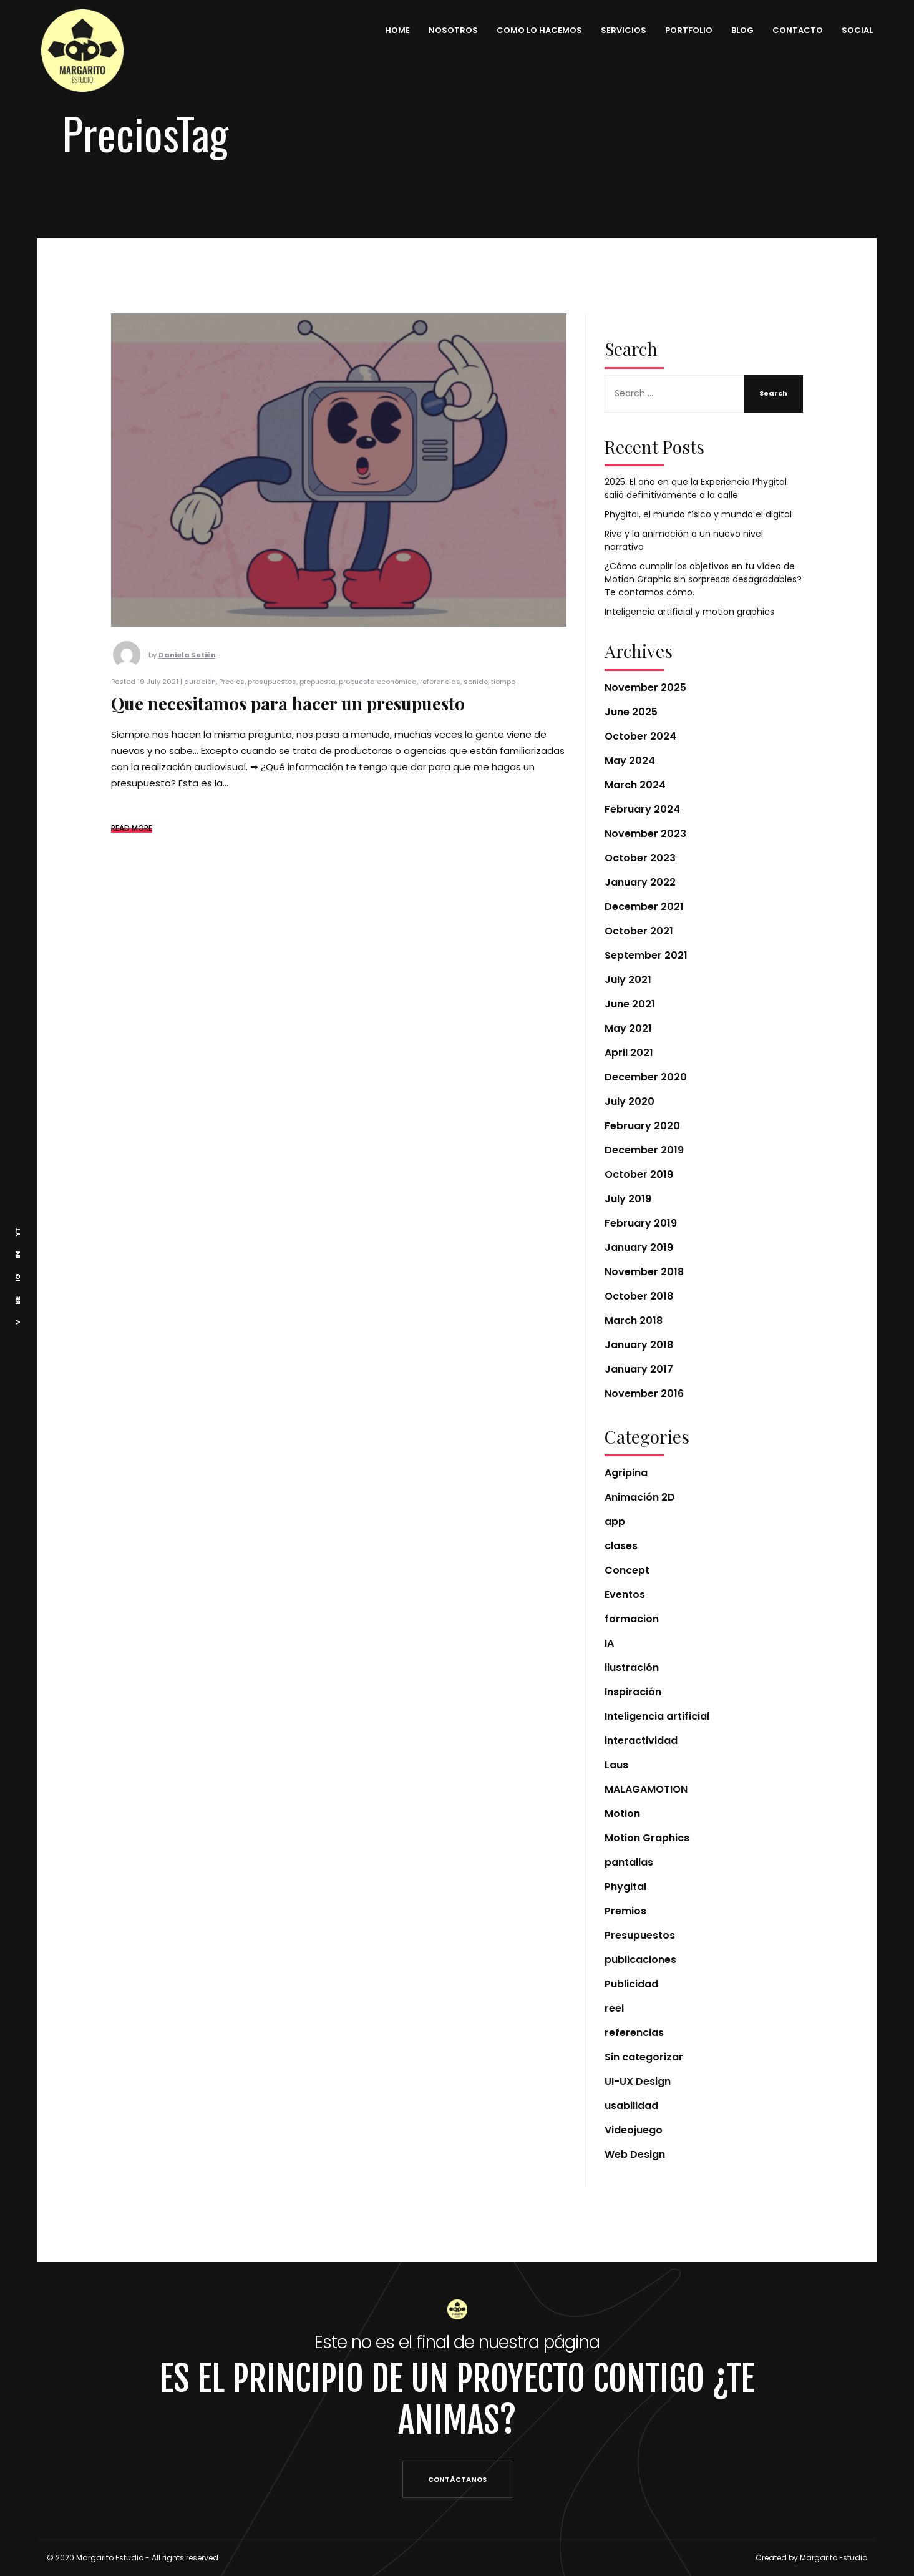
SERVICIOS (616, 30)
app (615, 1521)
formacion (632, 1619)
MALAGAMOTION (646, 1789)
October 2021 (639, 931)
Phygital (625, 1886)
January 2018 (639, 1345)
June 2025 (631, 712)
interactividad (641, 1740)
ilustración (632, 1667)
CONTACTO (791, 30)
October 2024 (640, 736)
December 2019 (644, 1150)
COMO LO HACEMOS (532, 30)
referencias (440, 701)
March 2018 (634, 1320)
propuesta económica (378, 701)
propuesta (317, 701)
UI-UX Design (638, 2081)
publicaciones (640, 1959)
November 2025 (645, 687)
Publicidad (631, 1984)
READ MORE (131, 847)
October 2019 (639, 1174)
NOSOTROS (446, 30)
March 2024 (635, 785)
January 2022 (640, 882)
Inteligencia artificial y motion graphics (689, 611)
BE (17, 1300)
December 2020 (646, 1077)
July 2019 (628, 1199)
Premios (625, 1911)
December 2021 (644, 906)
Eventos (625, 1594)
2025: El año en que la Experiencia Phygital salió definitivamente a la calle (696, 488)
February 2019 (641, 1223)
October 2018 (639, 1296)
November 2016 (644, 1393)
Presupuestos (640, 1935)
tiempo (503, 701)
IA (609, 1643)
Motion (622, 1813)
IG (17, 1277)
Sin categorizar (644, 2057)
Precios (232, 701)
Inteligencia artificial (657, 1716)
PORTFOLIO (682, 30)
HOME (390, 30)
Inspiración (633, 1692)
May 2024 (630, 760)
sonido (476, 701)
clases (621, 1546)
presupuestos (272, 701)
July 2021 (628, 979)
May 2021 (628, 1028)
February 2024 (642, 809)
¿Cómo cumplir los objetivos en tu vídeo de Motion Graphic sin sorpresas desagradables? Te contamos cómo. (703, 579)
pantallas (629, 1862)
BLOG (735, 30)
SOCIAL (850, 30)
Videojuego (634, 2130)
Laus (616, 1765)
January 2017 (639, 1369)
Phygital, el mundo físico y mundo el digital (698, 514)
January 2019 (639, 1247)
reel (614, 2008)
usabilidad (631, 2106)
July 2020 (629, 1101)
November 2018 (644, 1272)
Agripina (626, 1473)
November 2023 (645, 833)
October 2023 (640, 858)
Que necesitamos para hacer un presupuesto (288, 723)
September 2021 (646, 955)
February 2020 (642, 1126)
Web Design (635, 2154)
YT (17, 1232)
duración (200, 701)
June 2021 (630, 1004)
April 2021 (629, 1053)
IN (17, 1254)
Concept (627, 1570)
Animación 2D (640, 1497)
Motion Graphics (647, 1838)
